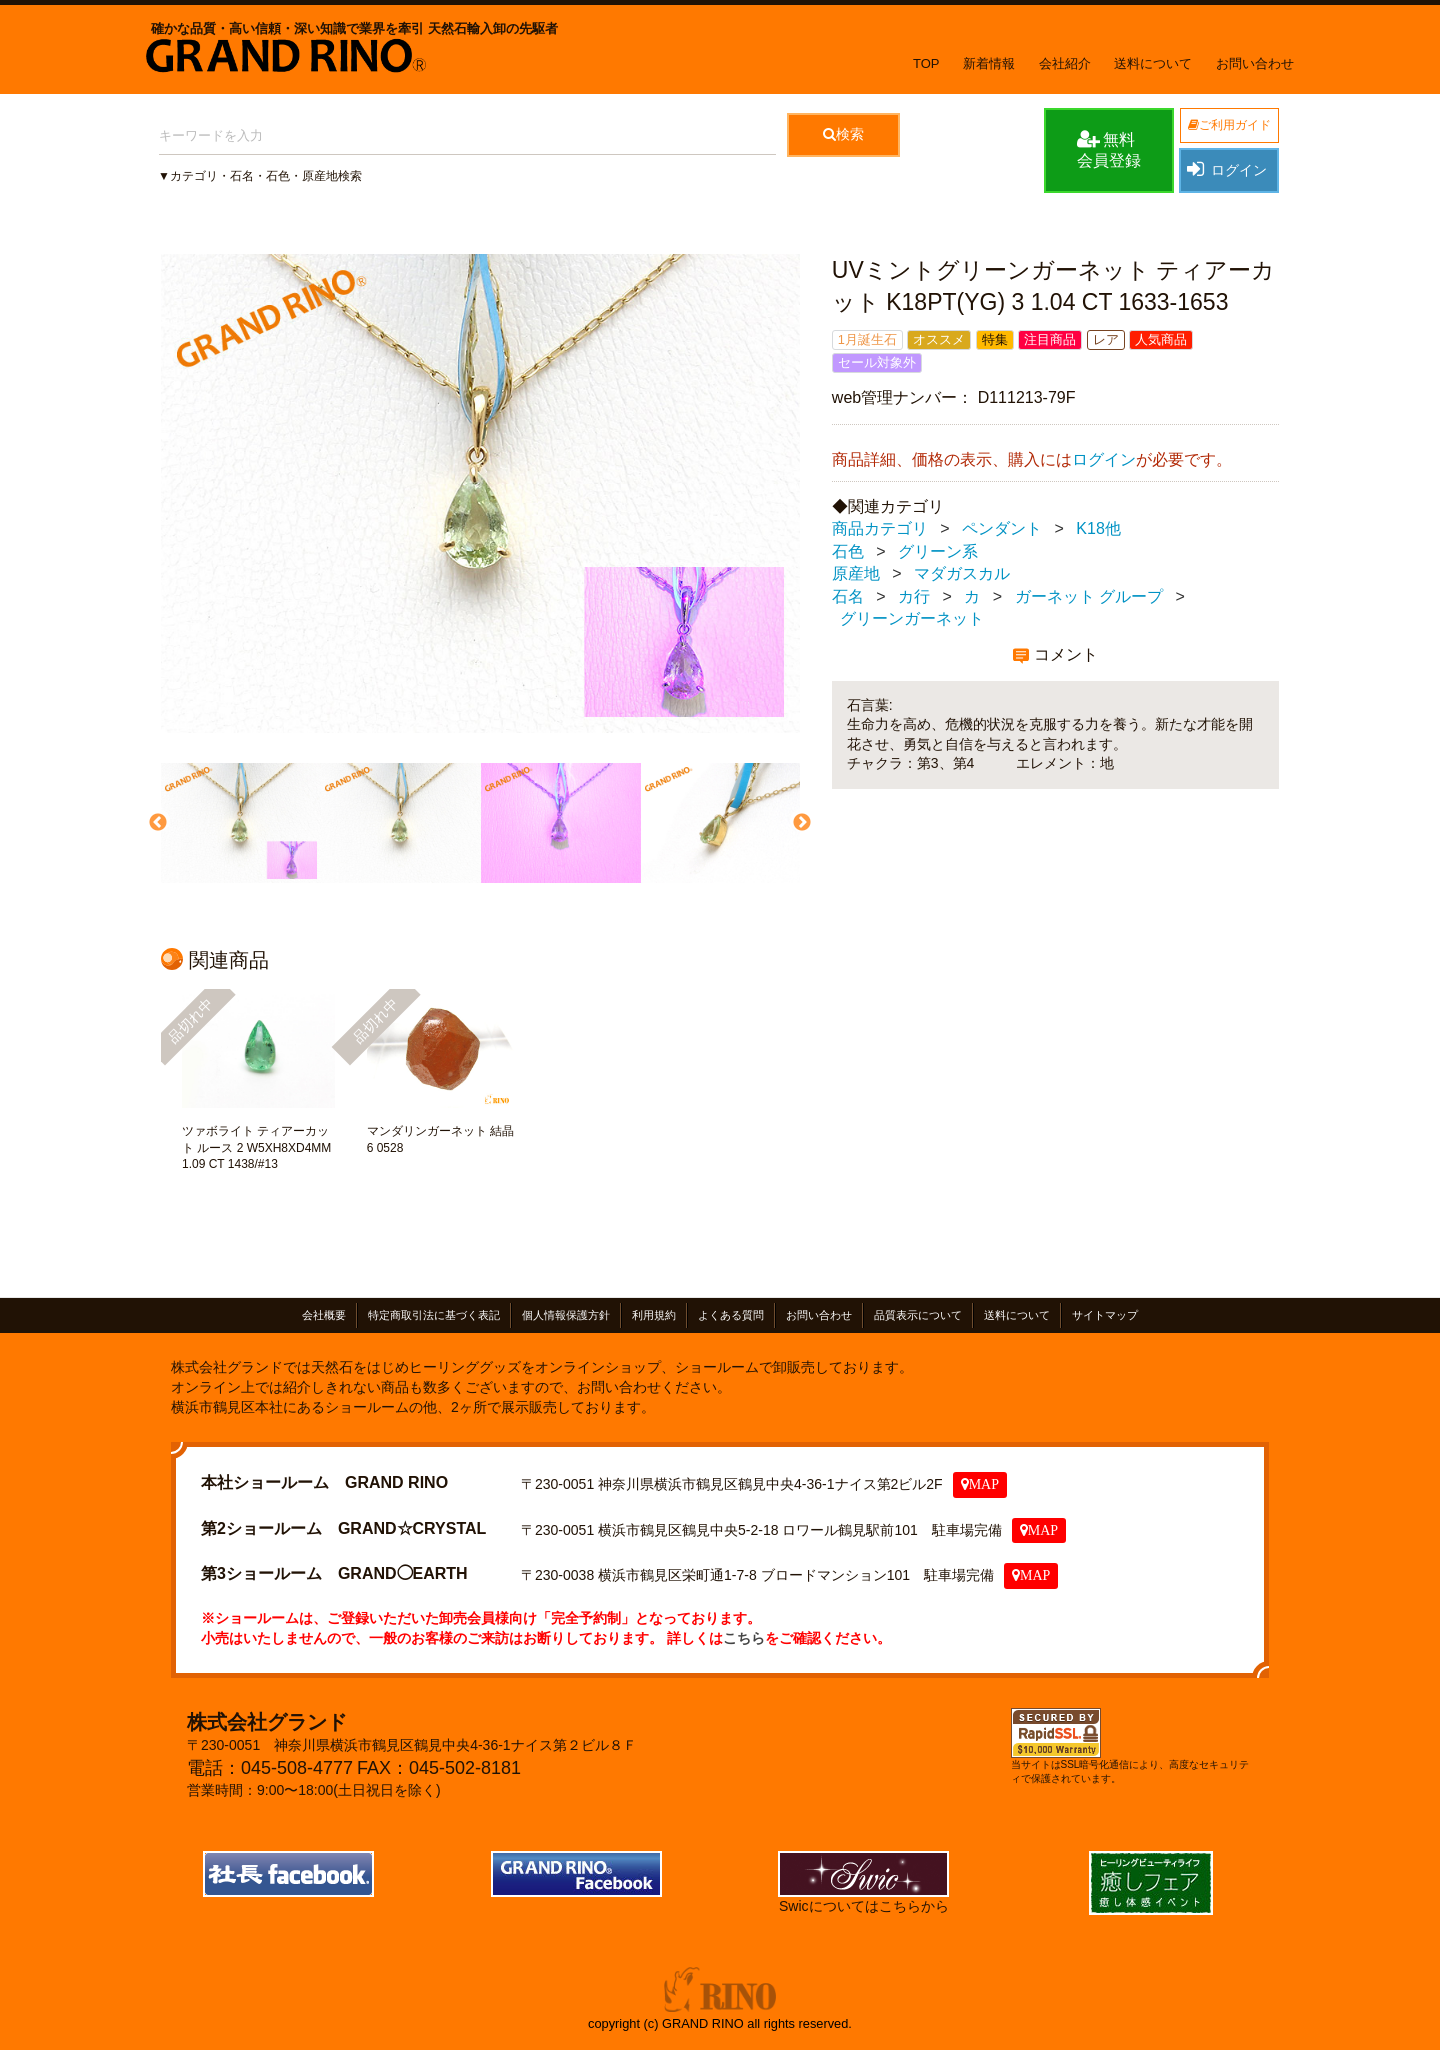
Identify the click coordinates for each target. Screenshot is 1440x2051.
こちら (744, 1638)
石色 (848, 551)
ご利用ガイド (1229, 125)
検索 (843, 134)
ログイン (1226, 169)
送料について (1153, 63)
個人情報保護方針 (566, 1315)
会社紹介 (1065, 63)
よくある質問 (731, 1315)
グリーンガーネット (912, 618)
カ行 (914, 596)
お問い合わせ (1255, 63)
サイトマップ (1105, 1315)
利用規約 (654, 1315)
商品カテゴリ (880, 528)
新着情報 (989, 63)
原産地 (856, 573)
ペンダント (1002, 528)
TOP (926, 63)
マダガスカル (962, 573)
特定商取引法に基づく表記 (434, 1315)
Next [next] (800, 823)
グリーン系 (938, 551)
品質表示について (918, 1315)
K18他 (1098, 528)
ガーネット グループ (1089, 596)
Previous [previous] (156, 823)
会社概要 (324, 1315)
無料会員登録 (1109, 149)
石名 (848, 596)
